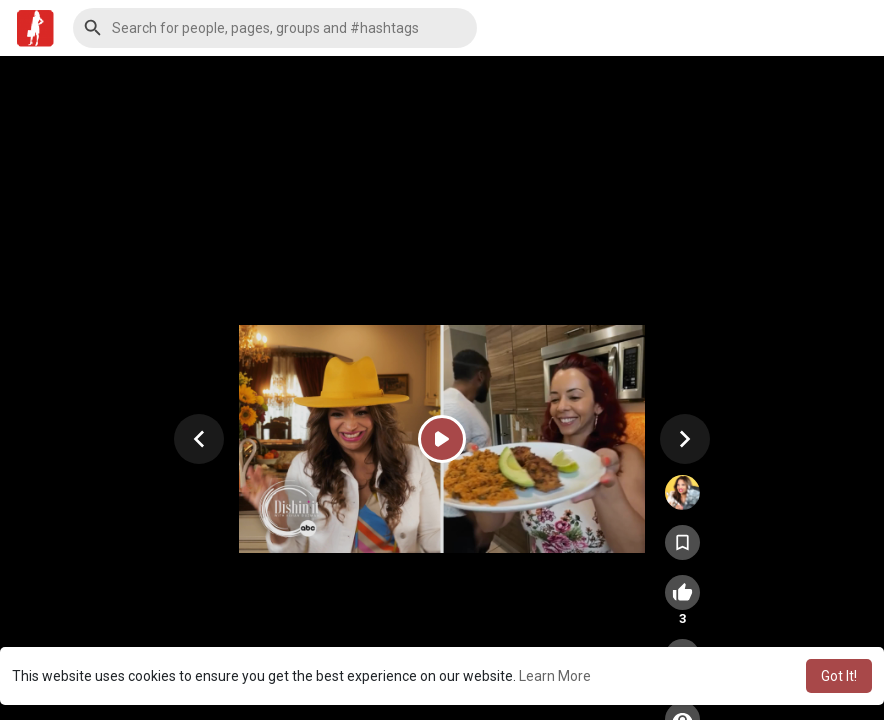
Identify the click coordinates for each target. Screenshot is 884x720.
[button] (275, 28)
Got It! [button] (839, 676)
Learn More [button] (555, 676)
